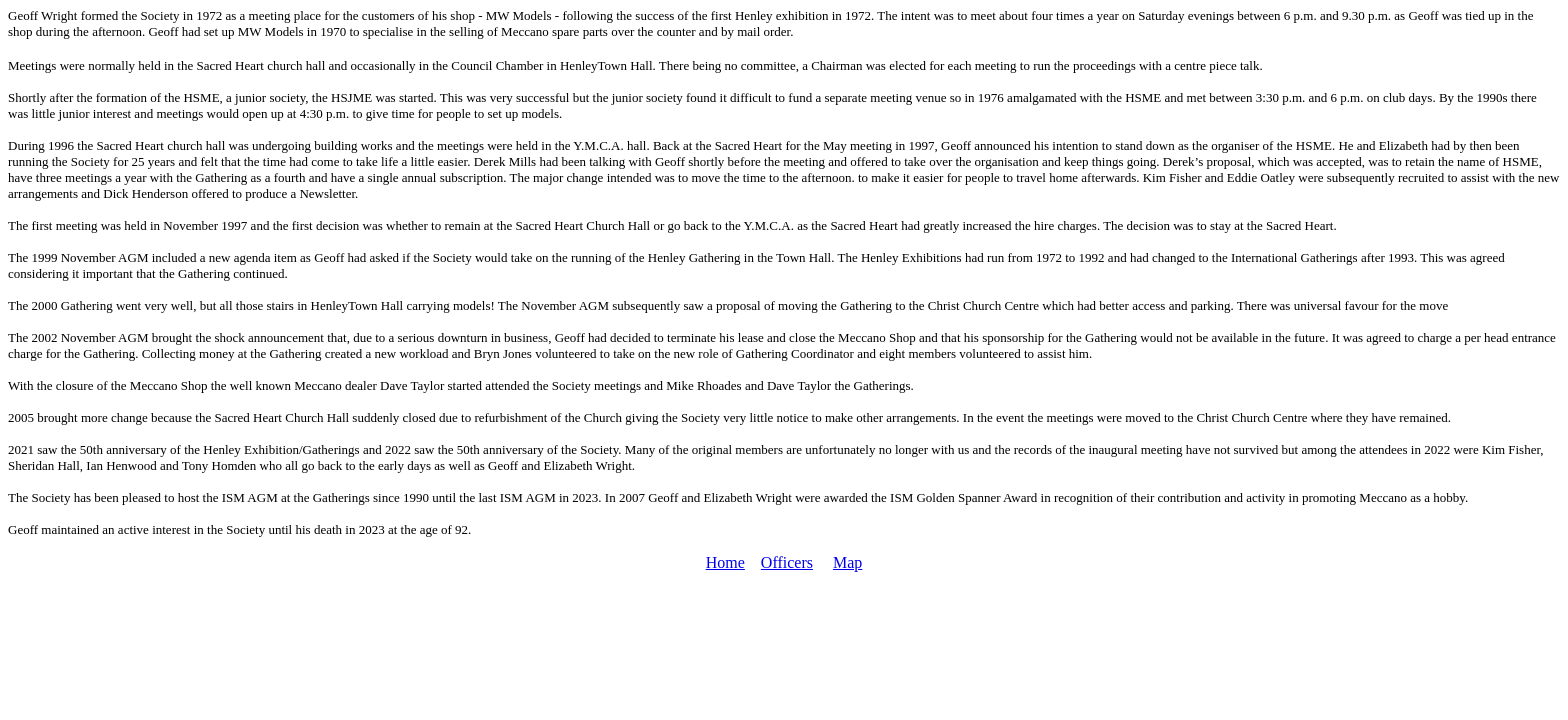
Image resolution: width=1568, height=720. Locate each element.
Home (725, 562)
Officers (787, 562)
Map (847, 562)
